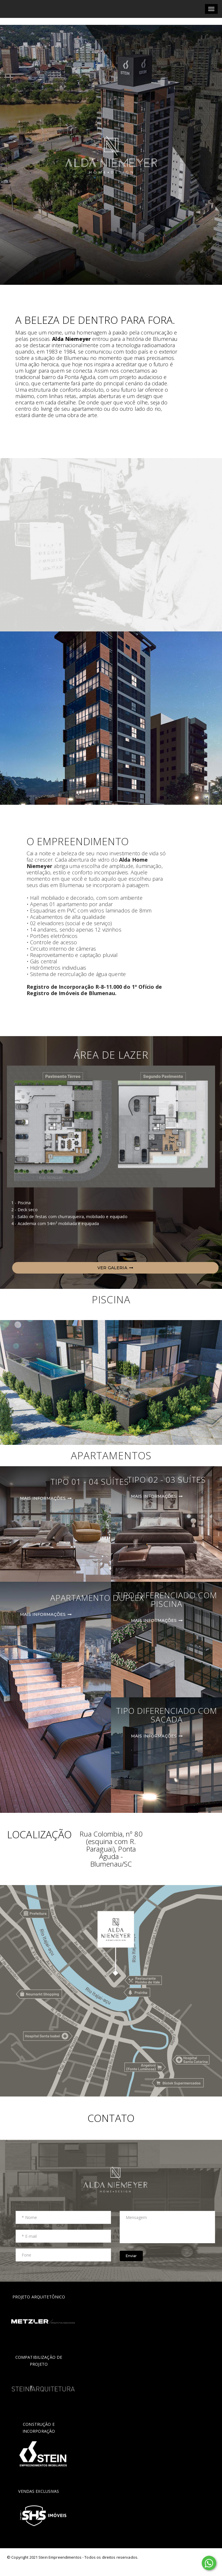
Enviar (131, 2256)
